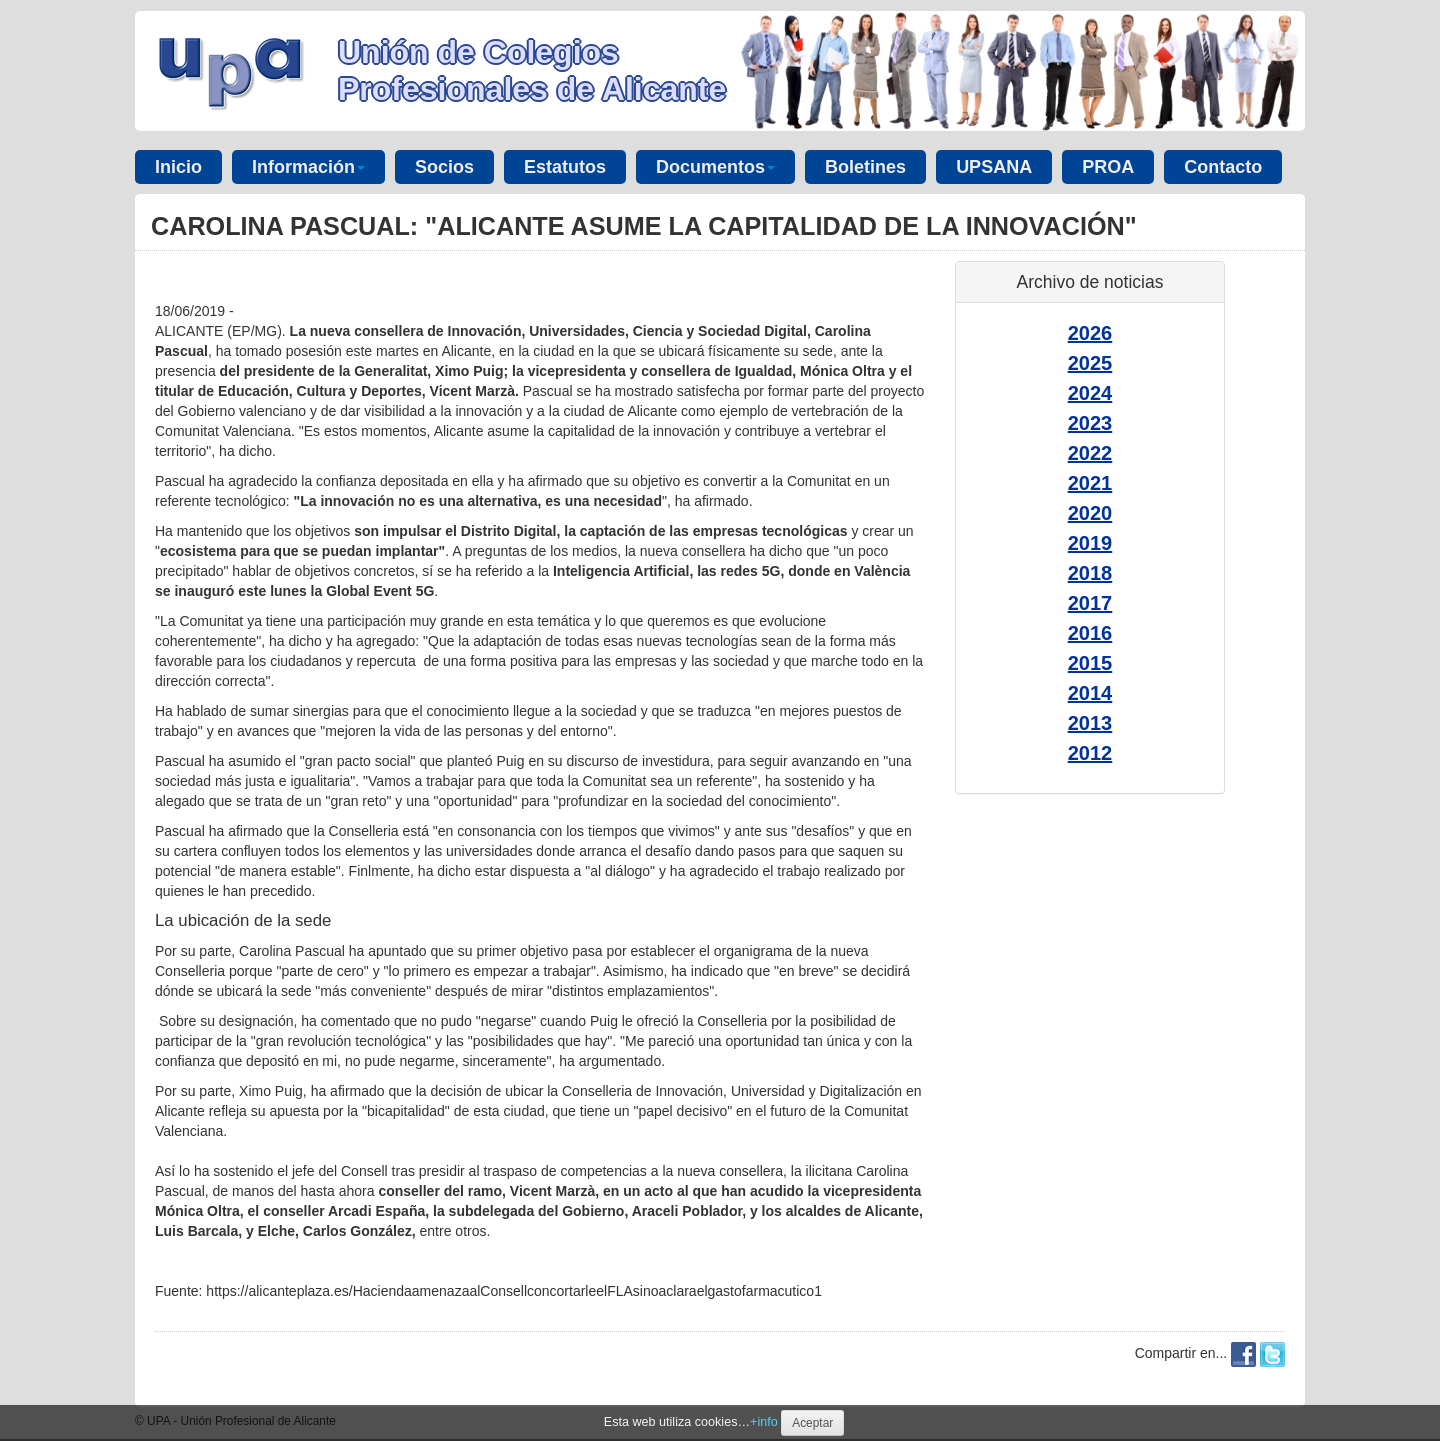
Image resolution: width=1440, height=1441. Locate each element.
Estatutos (565, 167)
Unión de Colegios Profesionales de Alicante (532, 70)
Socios (444, 167)
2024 (1090, 393)
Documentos (715, 167)
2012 (1090, 753)
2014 (1090, 693)
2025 (1090, 363)
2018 (1090, 573)
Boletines (865, 167)
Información (308, 167)
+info (764, 1422)
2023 (1090, 423)
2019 (1090, 543)
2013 (1090, 723)
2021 (1090, 483)
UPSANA (994, 167)
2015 (1090, 663)
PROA (1108, 167)
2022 (1090, 453)
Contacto (1223, 167)
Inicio (178, 167)
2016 (1090, 633)
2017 (1090, 603)
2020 (1090, 513)
